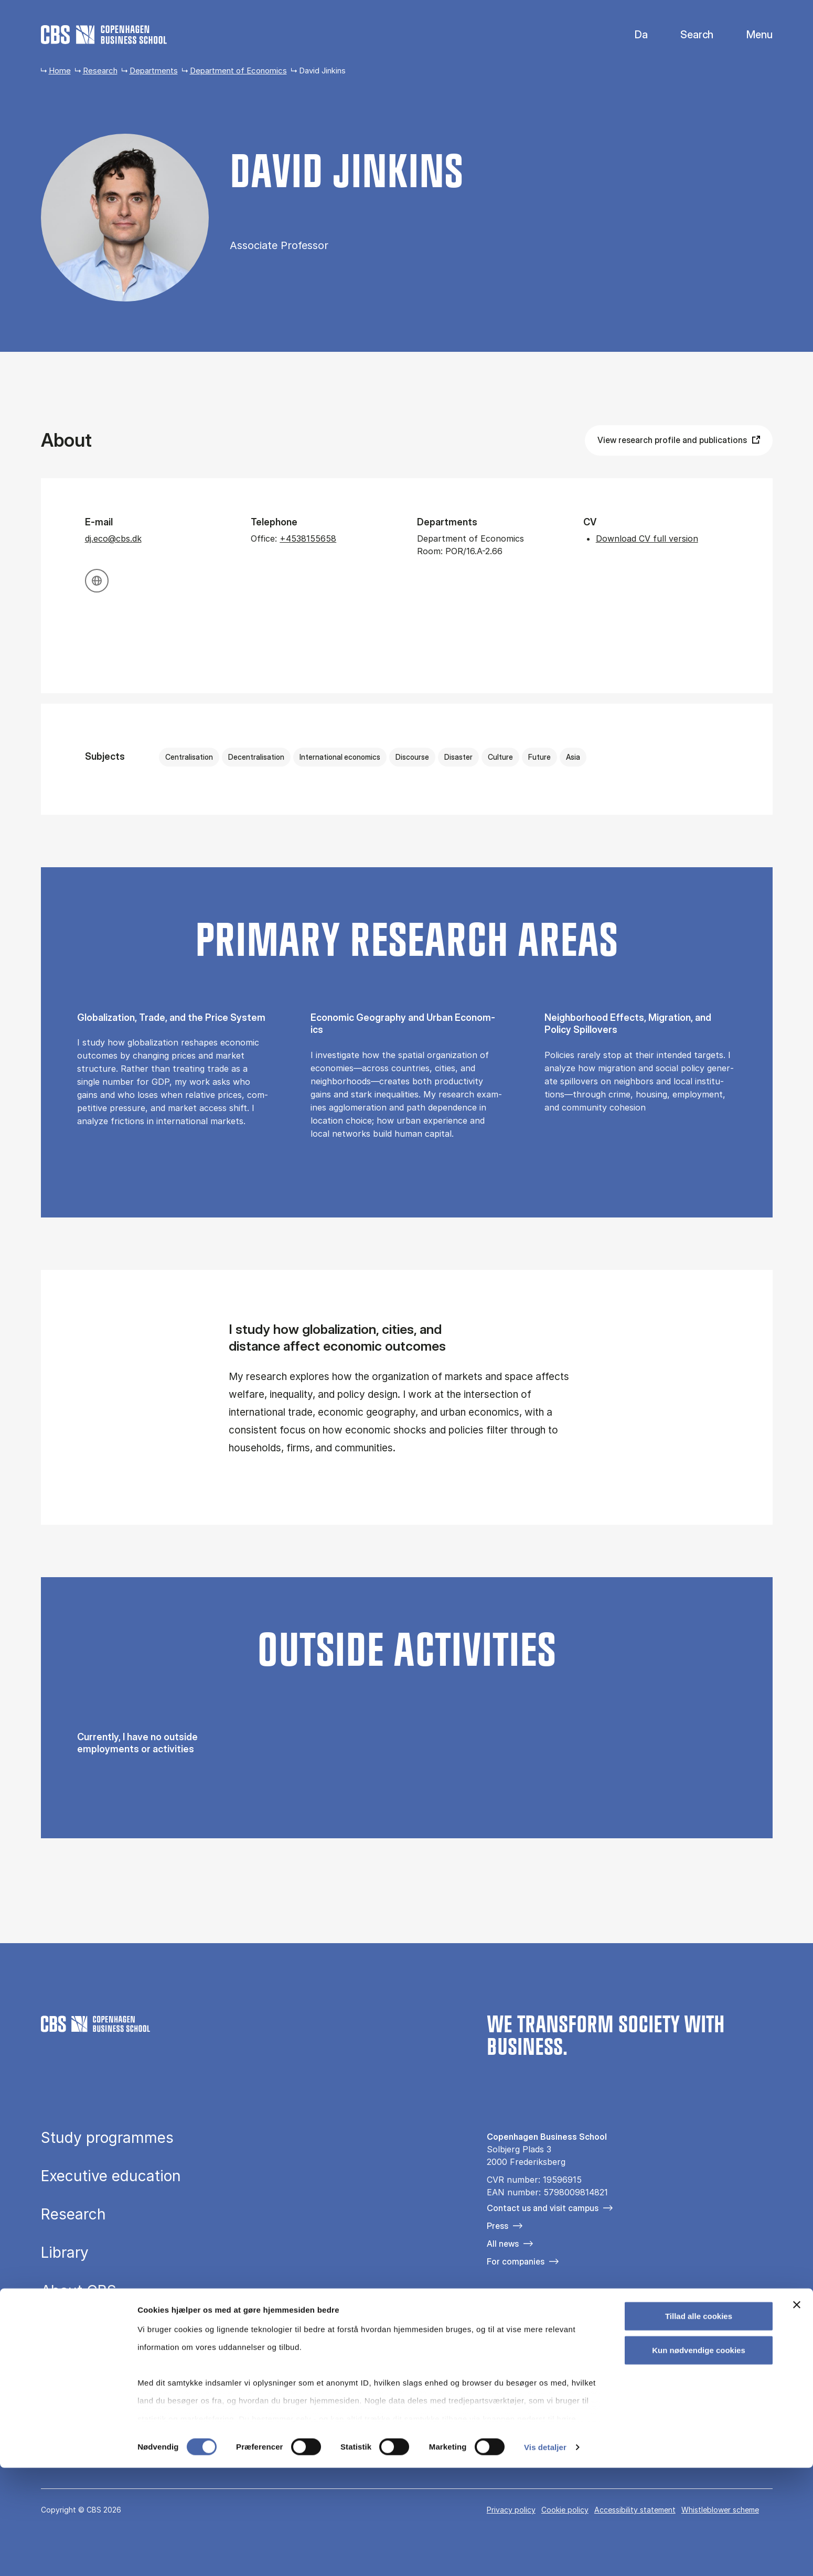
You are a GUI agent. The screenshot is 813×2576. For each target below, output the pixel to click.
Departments (154, 71)
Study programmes (107, 2137)
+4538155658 (308, 538)
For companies (515, 2261)
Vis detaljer (545, 2555)
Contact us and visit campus (542, 2208)
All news (503, 2243)
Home (60, 71)
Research (100, 71)
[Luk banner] (796, 2413)
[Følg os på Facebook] (494, 2317)
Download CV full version (647, 538)
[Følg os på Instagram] (524, 2317)
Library (65, 2252)
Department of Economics (238, 71)
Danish (632, 34)
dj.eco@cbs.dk (113, 538)
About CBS (78, 2290)
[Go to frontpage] (104, 34)
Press (497, 2226)
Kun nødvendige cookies (698, 2458)
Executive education (111, 2176)
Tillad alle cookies (698, 2424)
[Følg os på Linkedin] (554, 2317)
